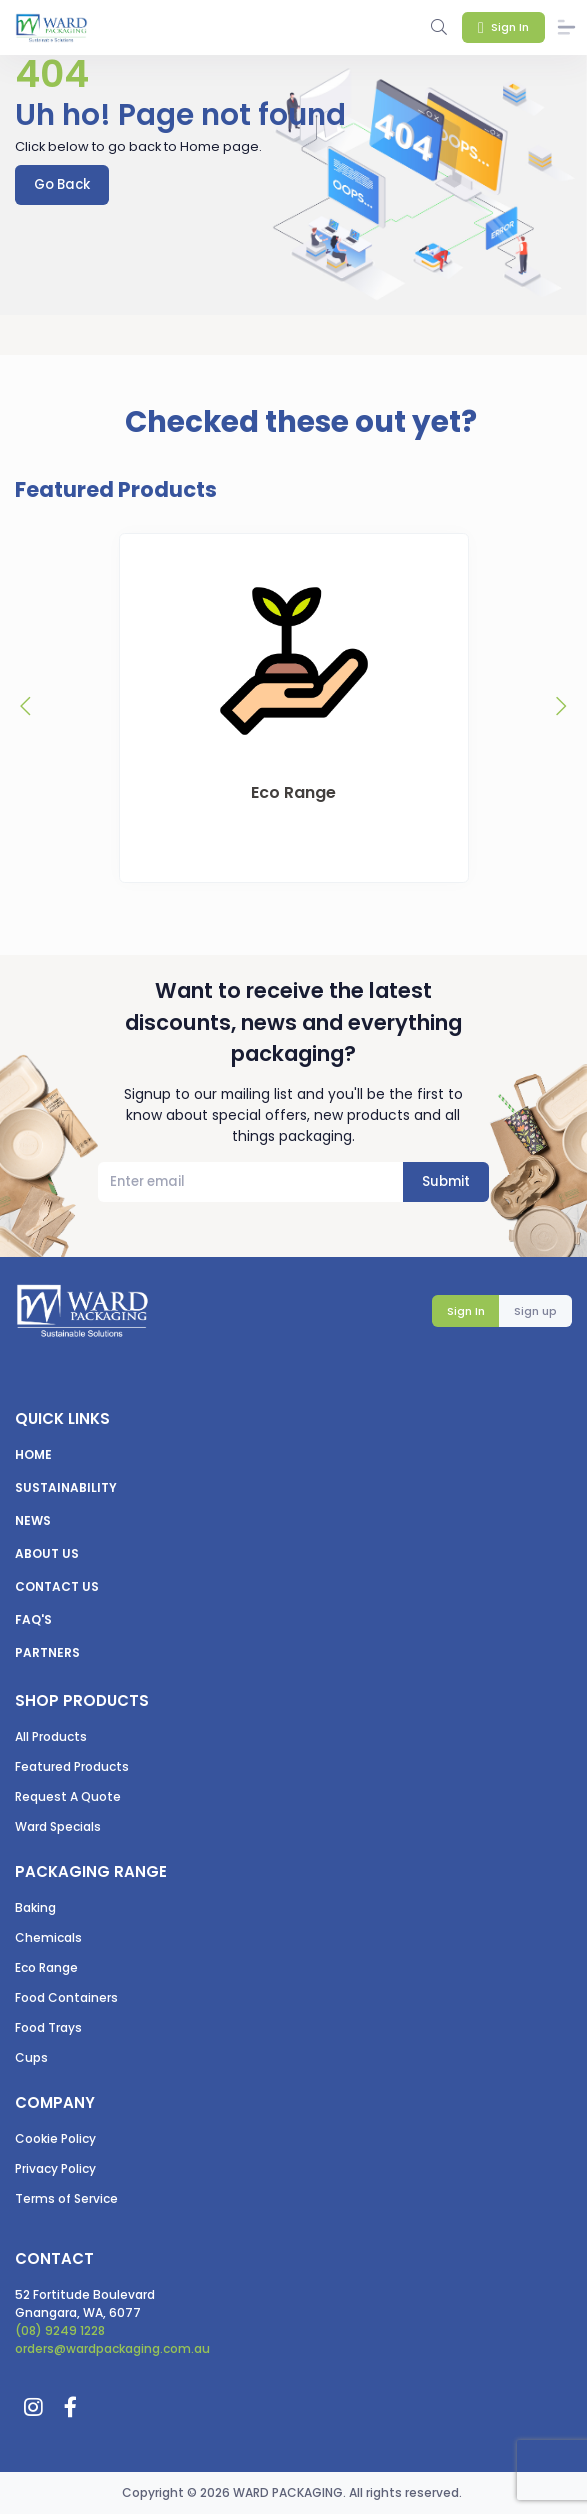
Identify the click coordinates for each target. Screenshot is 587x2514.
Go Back (62, 184)
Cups (31, 2057)
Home (33, 1454)
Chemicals (48, 1937)
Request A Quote (68, 1796)
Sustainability (66, 1487)
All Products (51, 1736)
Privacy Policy (55, 2168)
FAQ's (33, 1619)
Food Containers (66, 1997)
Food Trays (48, 2027)
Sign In (466, 1311)
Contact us (57, 1586)
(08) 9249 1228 (60, 2330)
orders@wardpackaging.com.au (112, 2348)
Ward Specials (58, 1826)
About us (47, 1553)
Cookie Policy (55, 2138)
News (33, 1520)
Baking (35, 1907)
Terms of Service (66, 2198)
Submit (446, 1181)
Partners (47, 1652)
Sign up (535, 1311)
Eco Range (46, 1967)
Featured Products (72, 1766)
